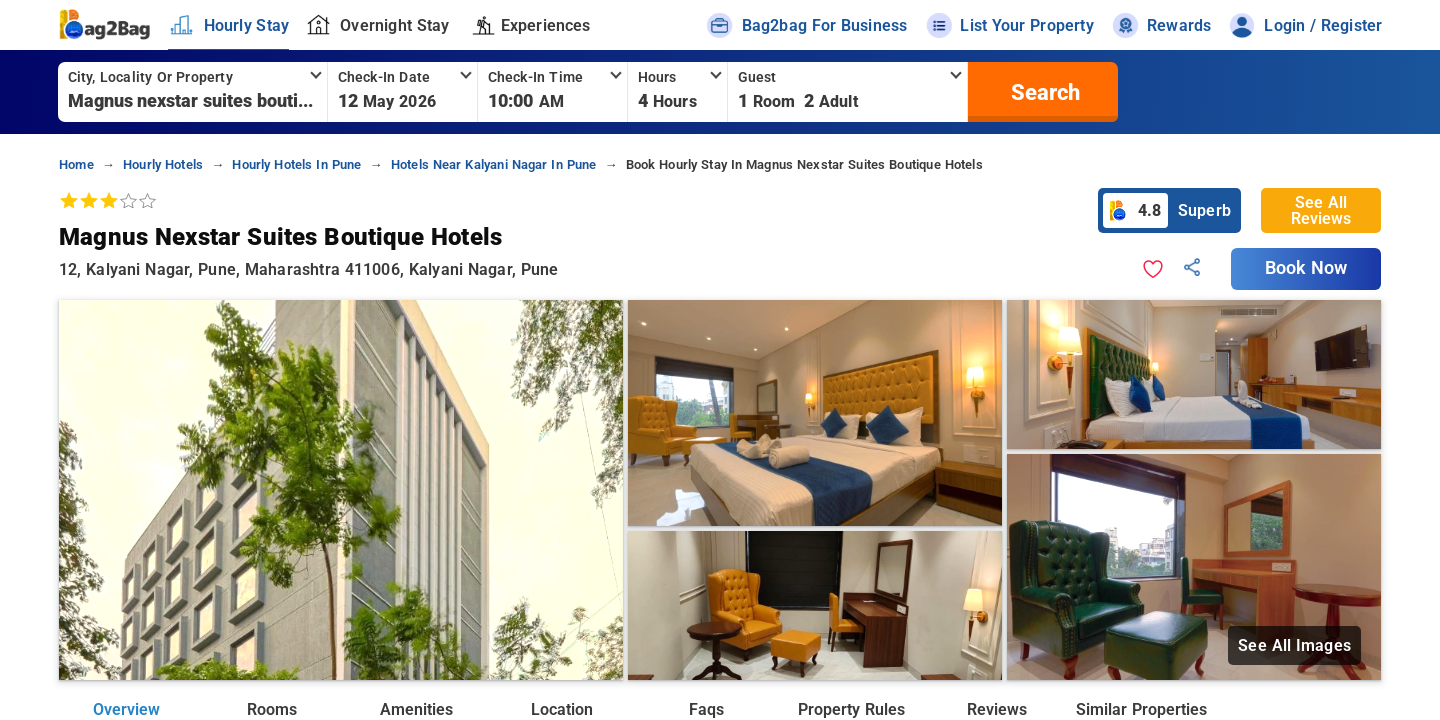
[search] (1043, 92)
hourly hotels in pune (296, 164)
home (76, 164)
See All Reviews (1321, 210)
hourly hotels (163, 164)
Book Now (1306, 268)
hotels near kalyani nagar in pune (494, 164)
